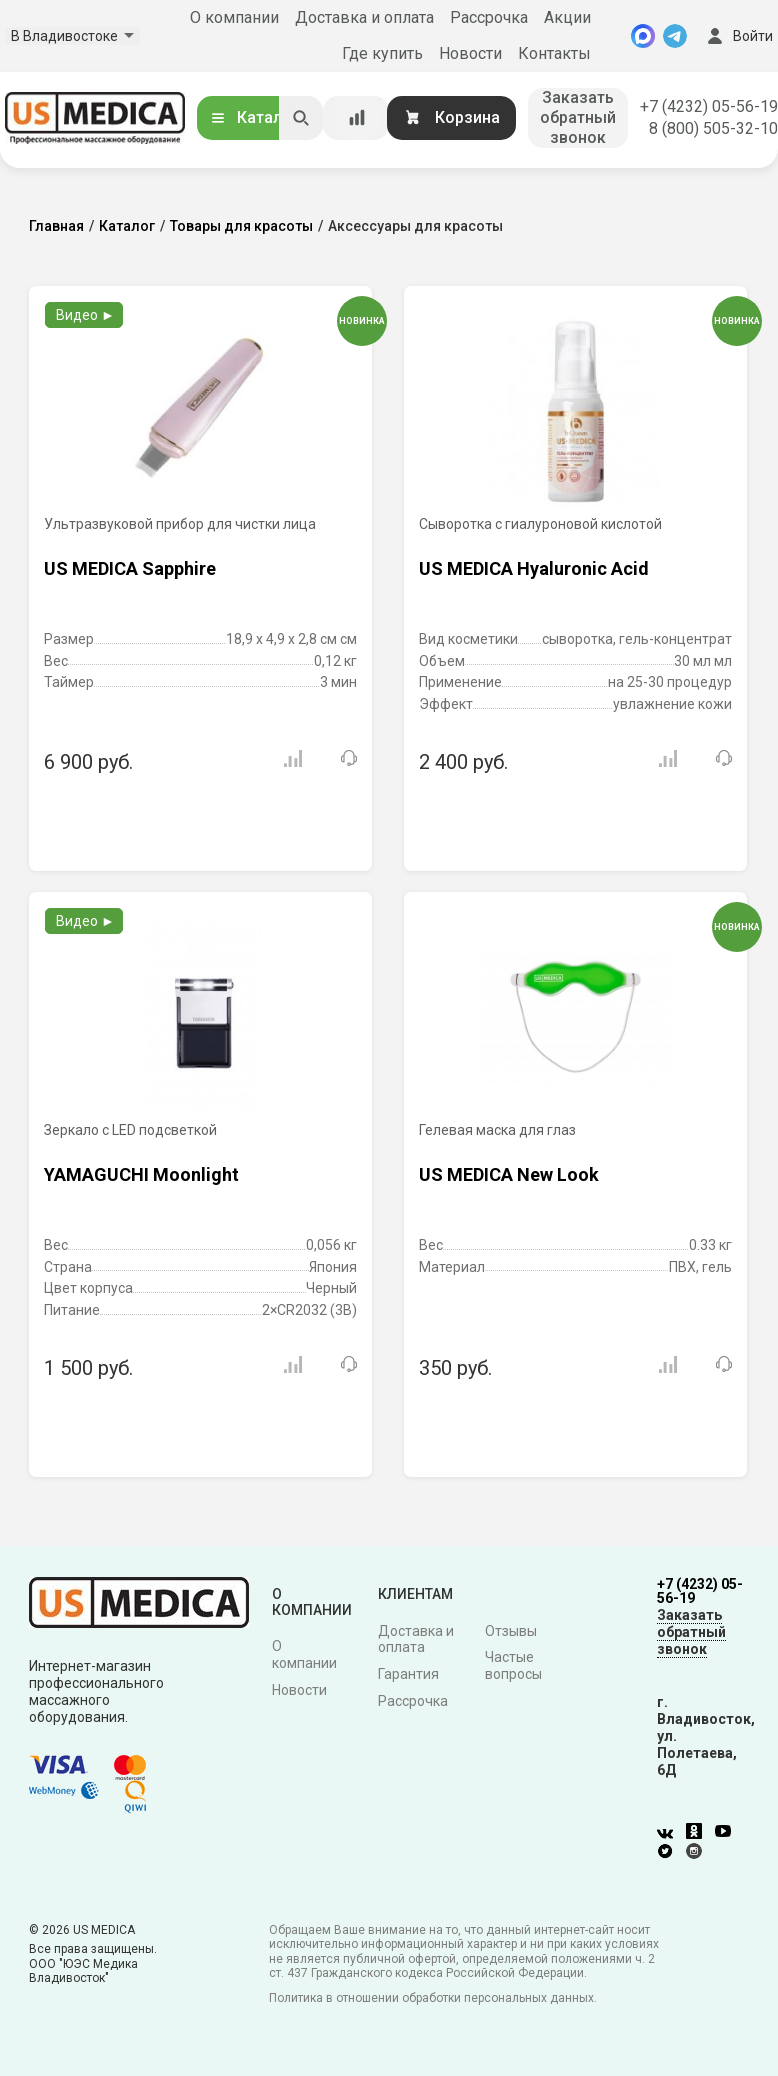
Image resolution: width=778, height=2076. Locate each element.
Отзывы (511, 1631)
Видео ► (85, 315)
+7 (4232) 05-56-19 (709, 106)
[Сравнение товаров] (357, 118)
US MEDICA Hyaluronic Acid (534, 568)
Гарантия (408, 1674)
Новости (470, 53)
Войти (738, 36)
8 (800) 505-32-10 (713, 128)
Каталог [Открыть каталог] (254, 117)
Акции (567, 17)
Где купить (382, 53)
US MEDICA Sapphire (130, 568)
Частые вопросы (513, 1665)
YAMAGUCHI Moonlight (141, 1174)
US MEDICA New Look (509, 1174)
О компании (234, 17)
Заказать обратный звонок (578, 117)
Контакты (554, 53)
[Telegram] (675, 36)
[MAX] (643, 36)
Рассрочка (489, 17)
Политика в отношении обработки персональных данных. (433, 1998)
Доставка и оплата (364, 17)
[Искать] (301, 118)
